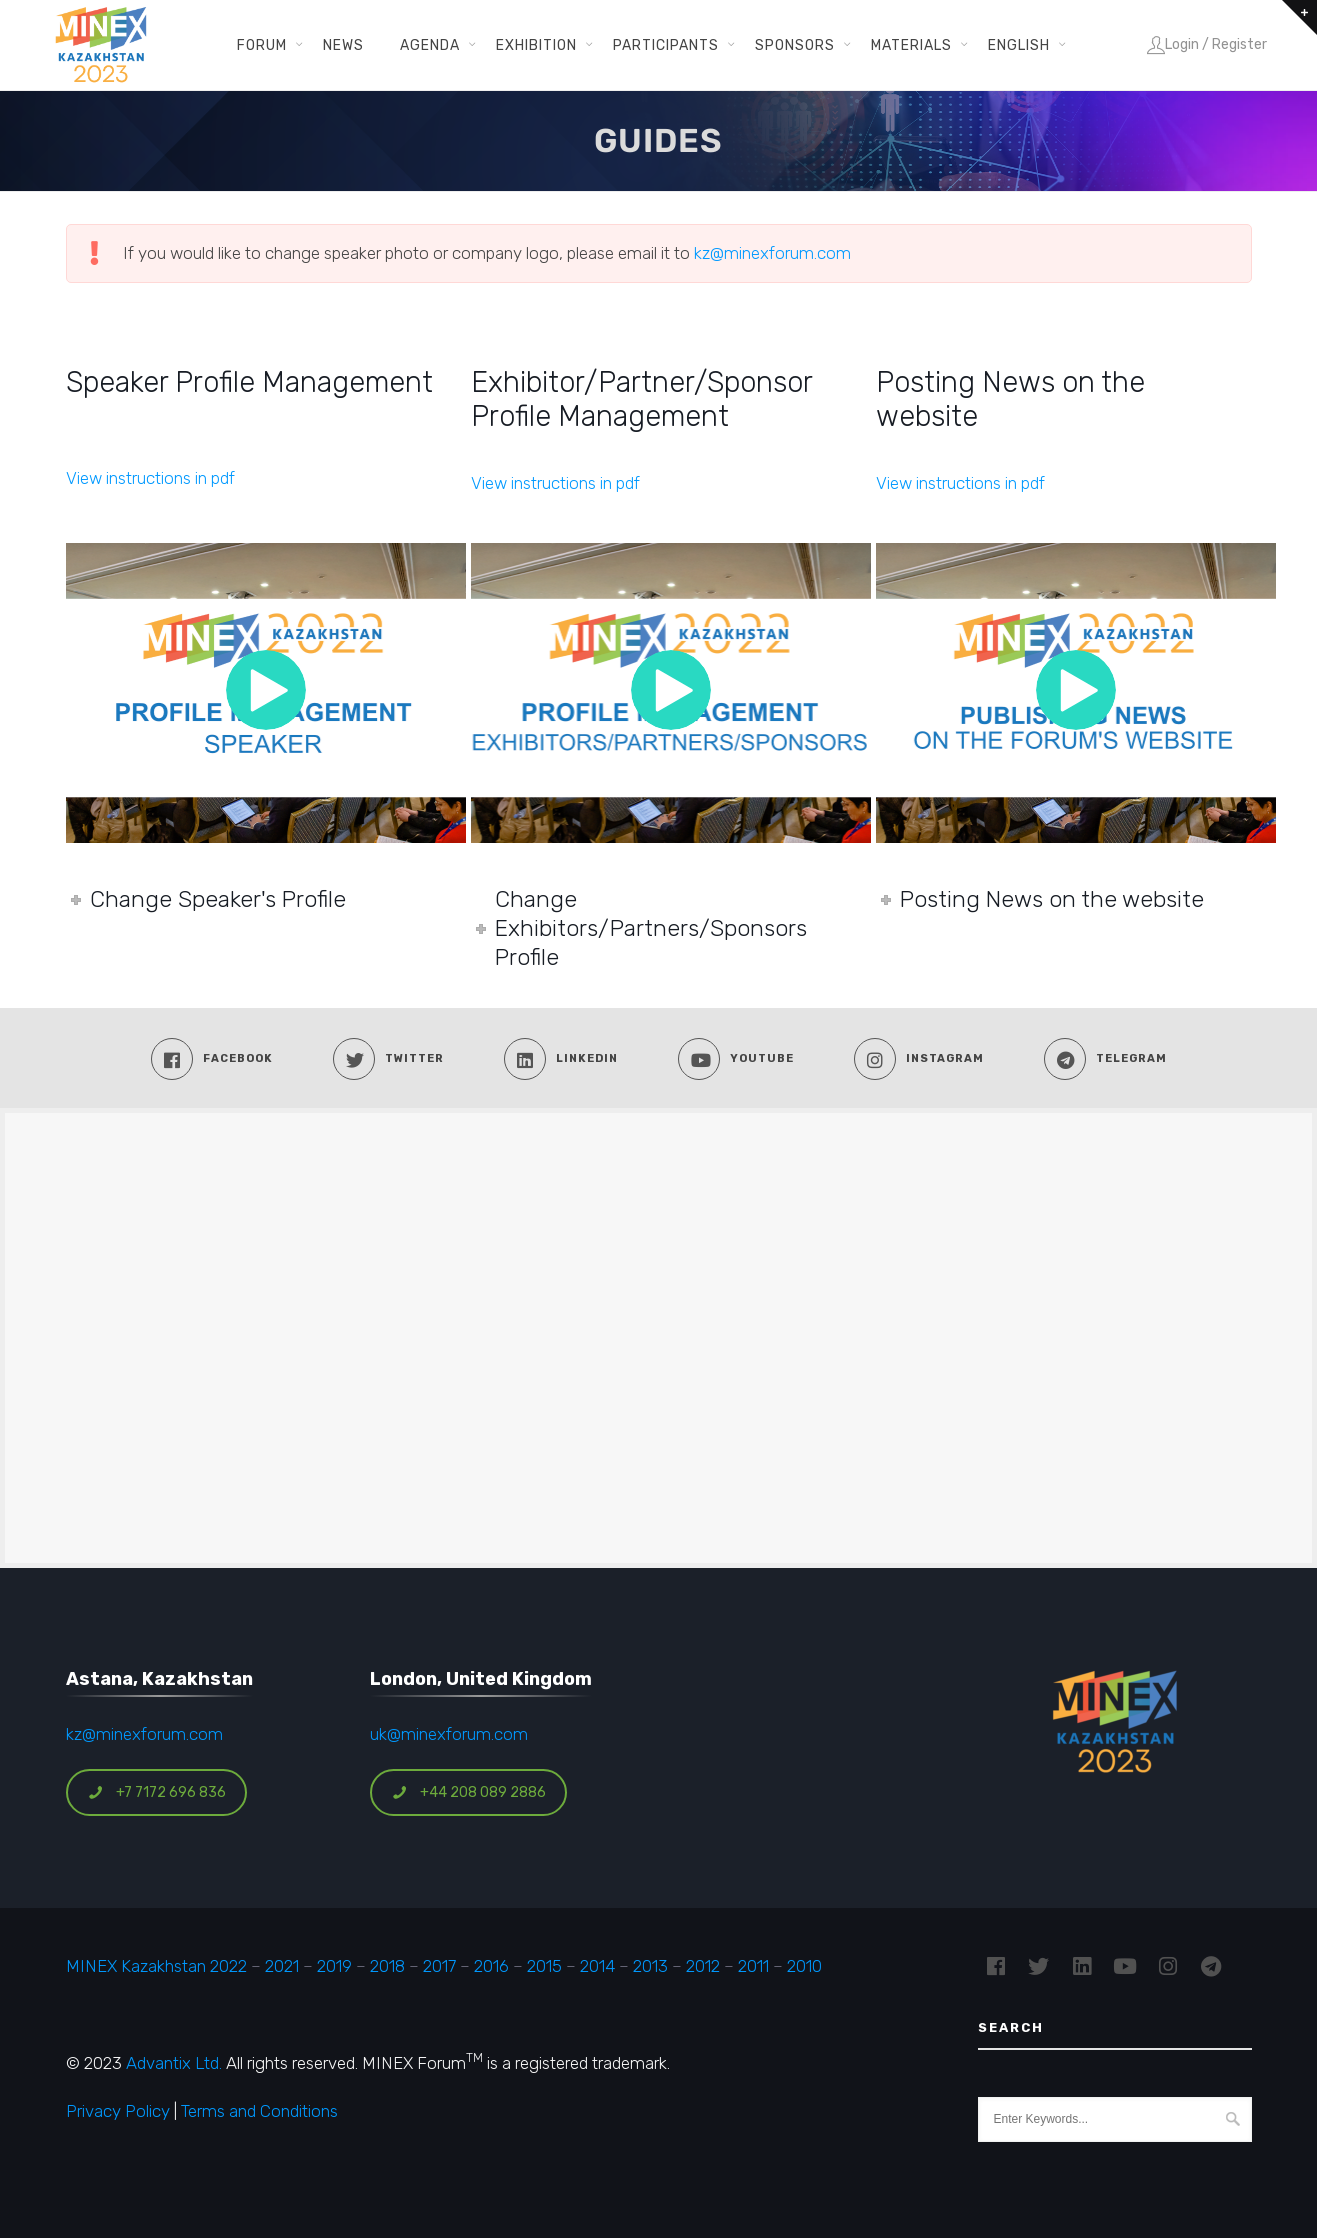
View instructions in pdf (150, 478)
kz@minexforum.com (772, 253)
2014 (597, 1966)
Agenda (430, 45)
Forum (262, 45)
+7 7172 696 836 (157, 1792)
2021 (282, 1966)
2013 (650, 1966)
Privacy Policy (118, 2111)
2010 (804, 1966)
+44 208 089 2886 (469, 1792)
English (1019, 45)
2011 (753, 1966)
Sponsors (795, 45)
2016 (491, 1966)
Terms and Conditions (259, 2111)
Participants (666, 45)
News (343, 45)
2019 (332, 1966)
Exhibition (536, 45)
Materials (911, 45)
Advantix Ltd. (174, 2063)
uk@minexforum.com (449, 1734)
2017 (439, 1966)
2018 (387, 1966)
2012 (703, 1966)
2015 (544, 1966)
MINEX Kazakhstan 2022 (156, 1966)
